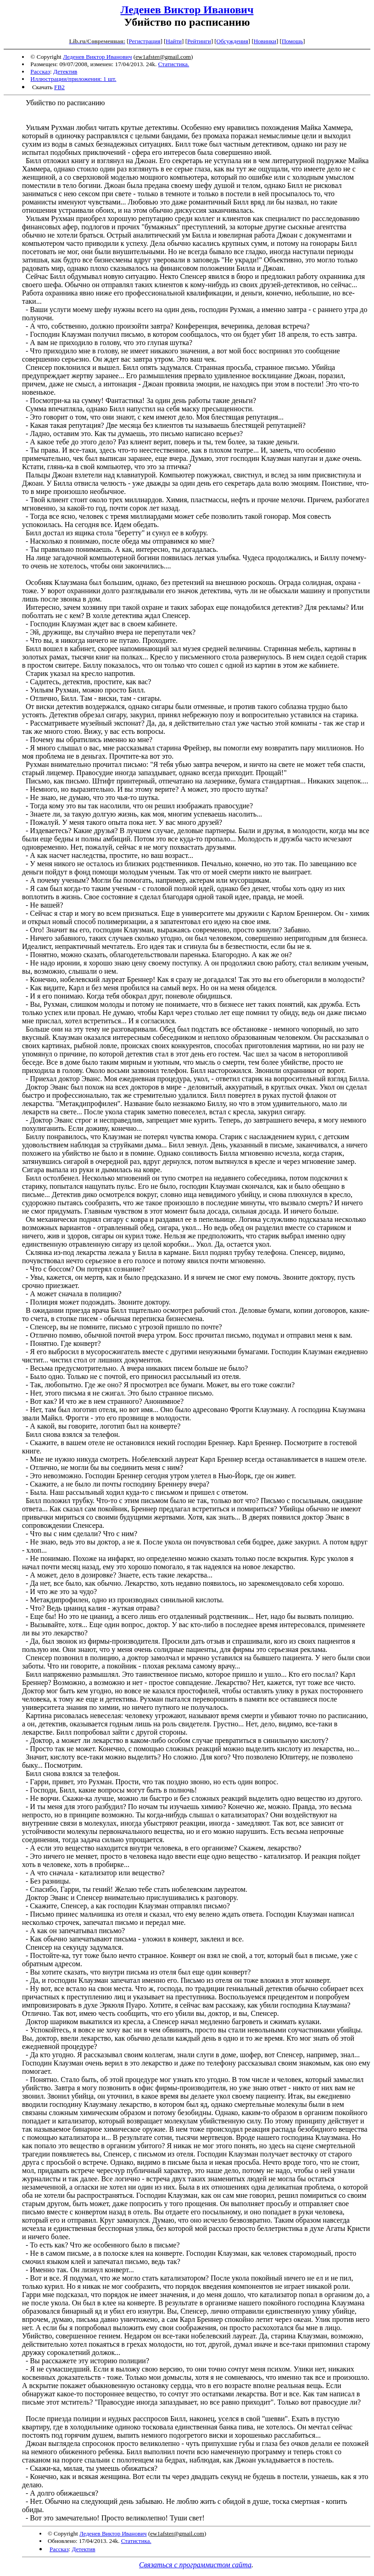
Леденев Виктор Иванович (187, 10)
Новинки (265, 41)
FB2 (59, 87)
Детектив (65, 71)
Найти (174, 41)
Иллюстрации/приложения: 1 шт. (73, 78)
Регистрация (144, 41)
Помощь (292, 41)
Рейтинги (199, 41)
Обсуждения (232, 41)
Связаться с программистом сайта (195, 2565)
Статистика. (174, 64)
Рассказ (40, 71)
